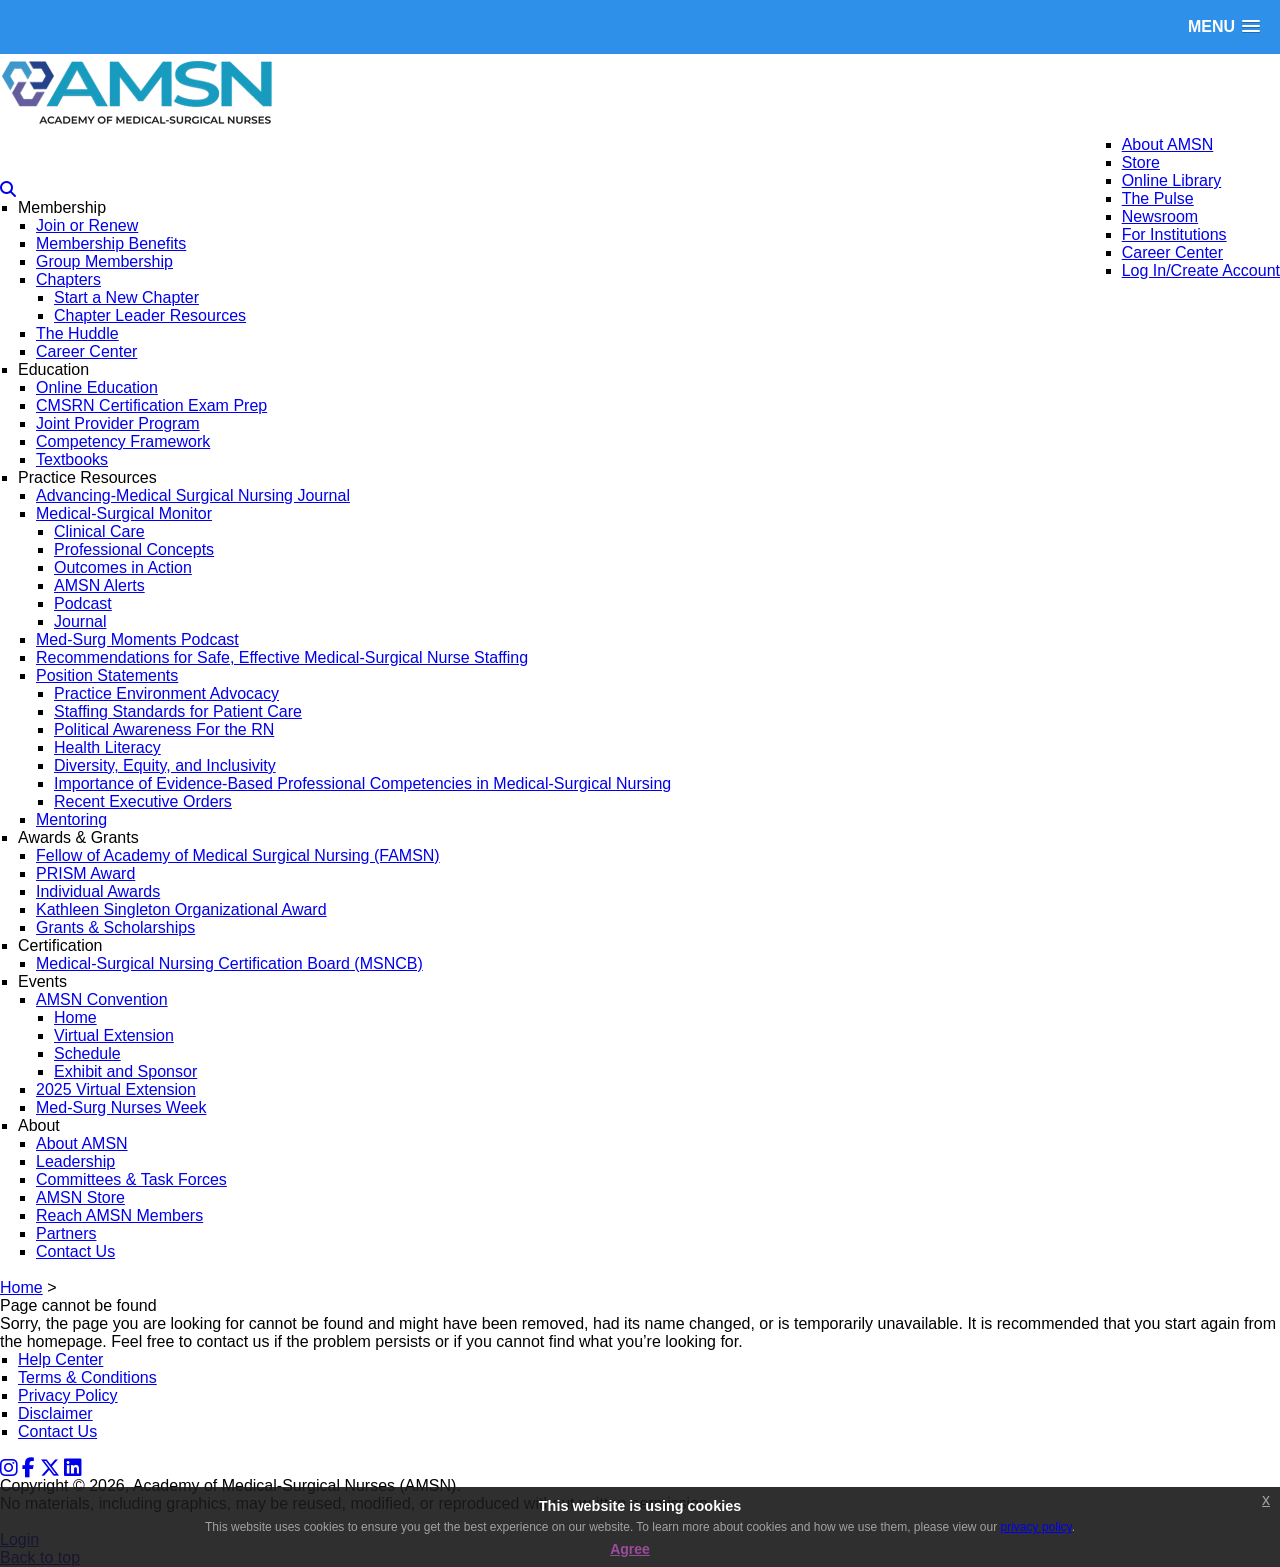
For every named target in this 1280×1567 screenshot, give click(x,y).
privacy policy (1036, 1527)
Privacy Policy (68, 1395)
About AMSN (1168, 144)
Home (21, 1287)
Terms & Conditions (87, 1377)
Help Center (60, 1359)
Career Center (1172, 252)
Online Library (1172, 180)
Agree (630, 1549)
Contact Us (57, 1431)
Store (1141, 162)
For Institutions (1174, 234)
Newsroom (1160, 216)
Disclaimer (55, 1413)
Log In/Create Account (1201, 270)
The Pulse (1158, 198)
